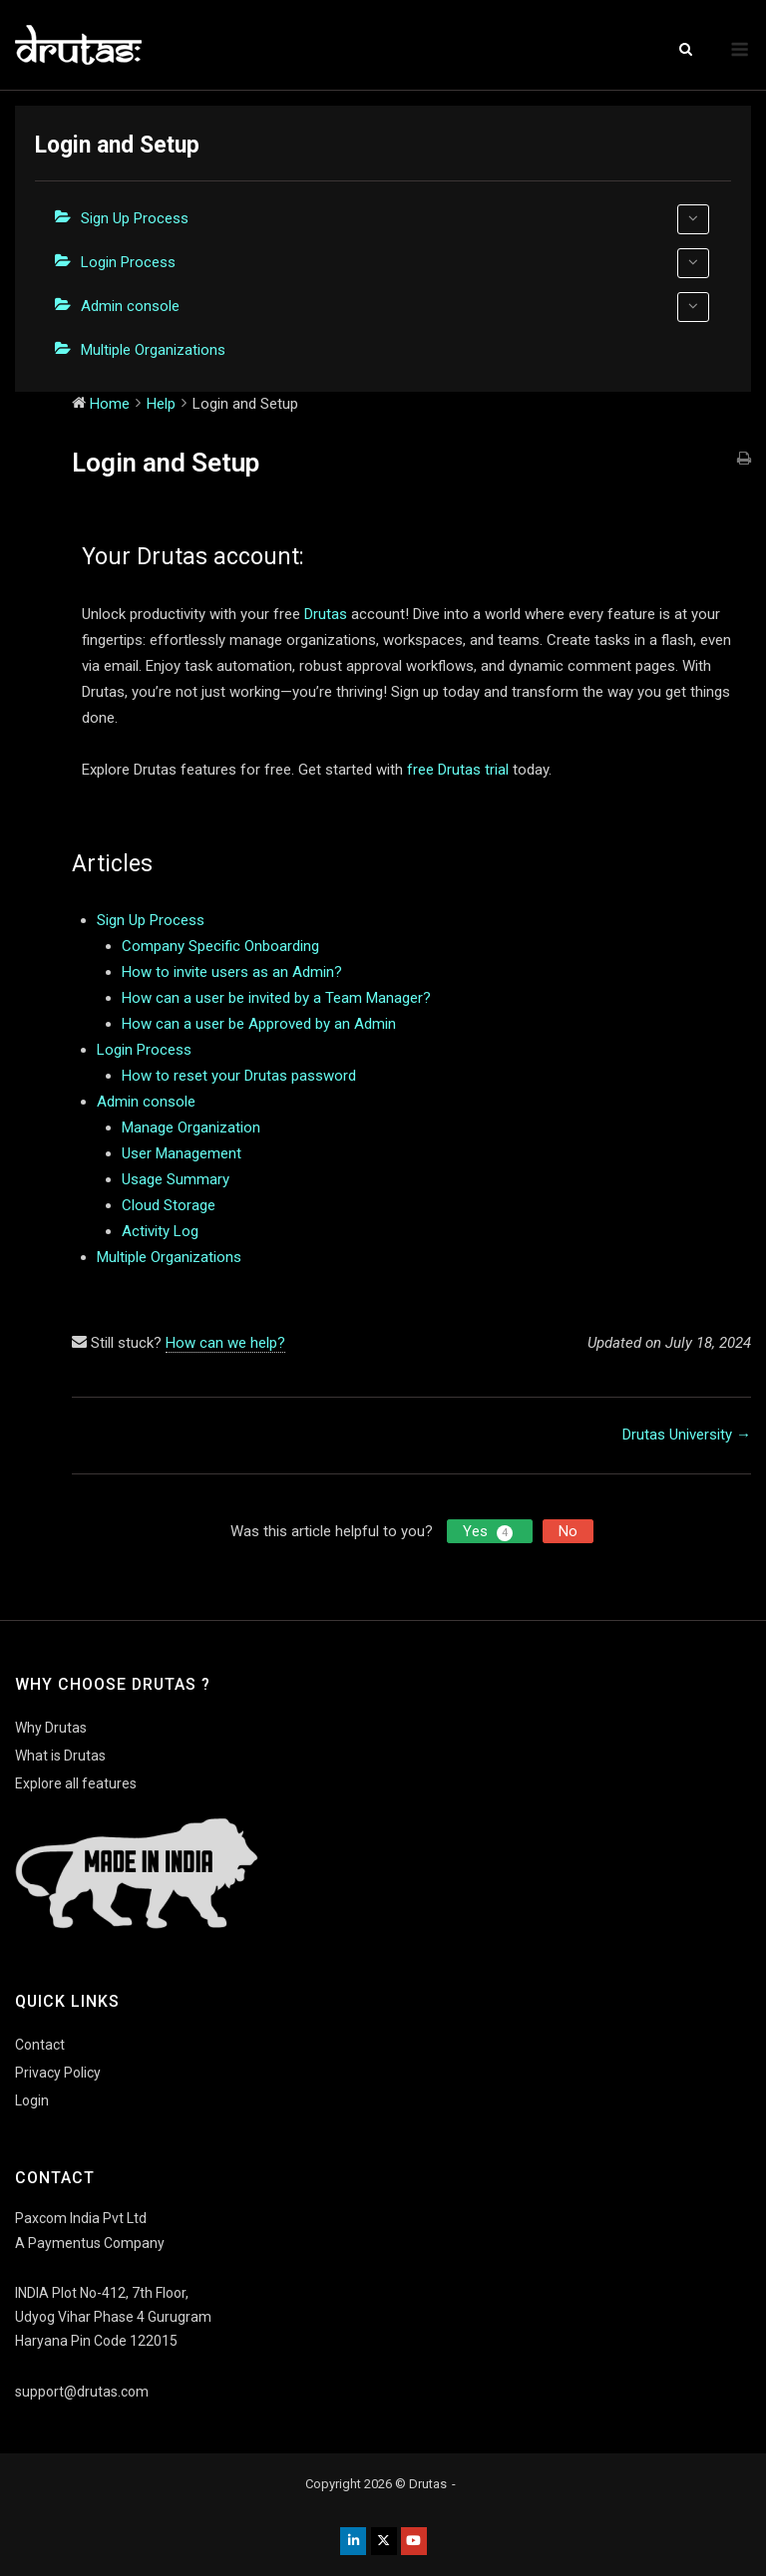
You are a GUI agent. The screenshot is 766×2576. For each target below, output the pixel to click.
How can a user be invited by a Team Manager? (276, 998)
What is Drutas (60, 1756)
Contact (40, 2045)
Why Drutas (51, 1728)
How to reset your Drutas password (239, 1076)
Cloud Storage (168, 1205)
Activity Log (160, 1231)
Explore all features (76, 1783)
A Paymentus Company (90, 2243)
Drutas (325, 614)
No (568, 1531)
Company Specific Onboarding (220, 946)
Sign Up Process (395, 219)
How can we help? (225, 1343)
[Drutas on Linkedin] (353, 2541)
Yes (490, 1531)
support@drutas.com (82, 2392)
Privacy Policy (58, 2073)
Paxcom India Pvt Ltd (81, 2218)
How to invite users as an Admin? (232, 972)
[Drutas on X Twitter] (384, 2541)
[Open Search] (685, 50)
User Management (181, 1153)
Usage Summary (175, 1179)
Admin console (395, 307)
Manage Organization (191, 1127)
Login (32, 2100)
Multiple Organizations (153, 350)
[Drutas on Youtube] (414, 2541)
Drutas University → (686, 1435)
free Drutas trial (458, 770)
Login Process (395, 263)
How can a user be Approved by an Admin (259, 1024)
